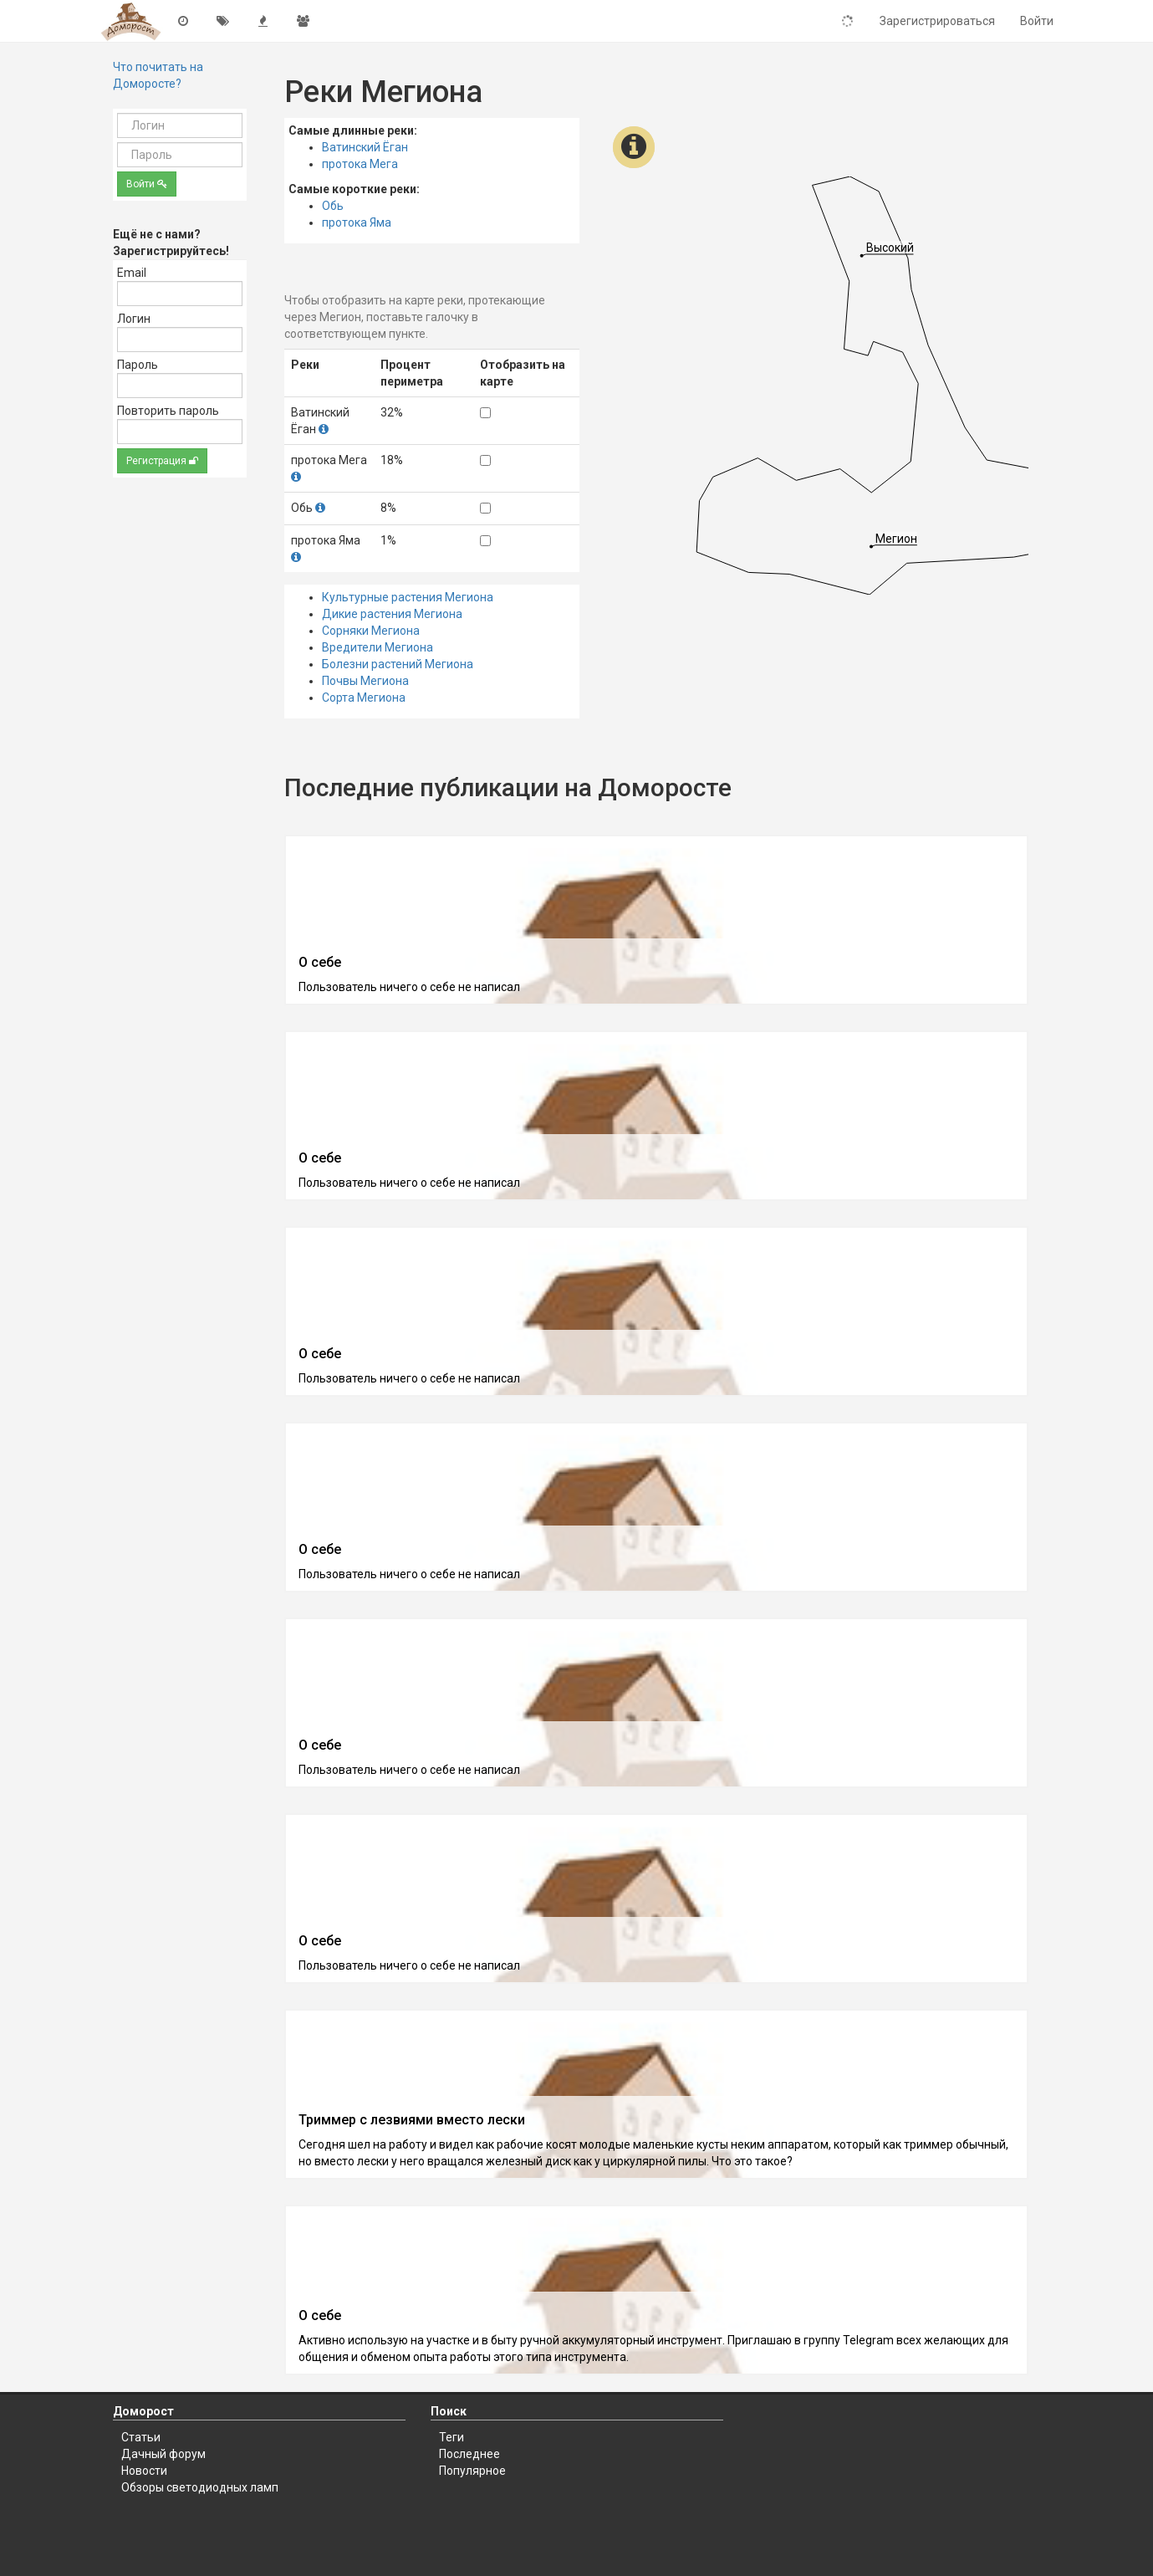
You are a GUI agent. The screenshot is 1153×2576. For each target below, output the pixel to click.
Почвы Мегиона (365, 680)
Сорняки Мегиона (371, 630)
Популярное (472, 2470)
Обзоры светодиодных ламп (199, 2487)
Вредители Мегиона (377, 647)
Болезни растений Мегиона (397, 664)
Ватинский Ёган (365, 147)
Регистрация (162, 461)
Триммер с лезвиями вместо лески (411, 2120)
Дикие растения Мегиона (392, 614)
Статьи (141, 2437)
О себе (319, 962)
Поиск (449, 2411)
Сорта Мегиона (364, 697)
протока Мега (360, 164)
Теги (451, 2437)
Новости (144, 2470)
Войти (146, 184)
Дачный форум (163, 2454)
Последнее (469, 2454)
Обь (333, 205)
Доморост (143, 2411)
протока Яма (356, 222)
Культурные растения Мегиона (407, 597)
